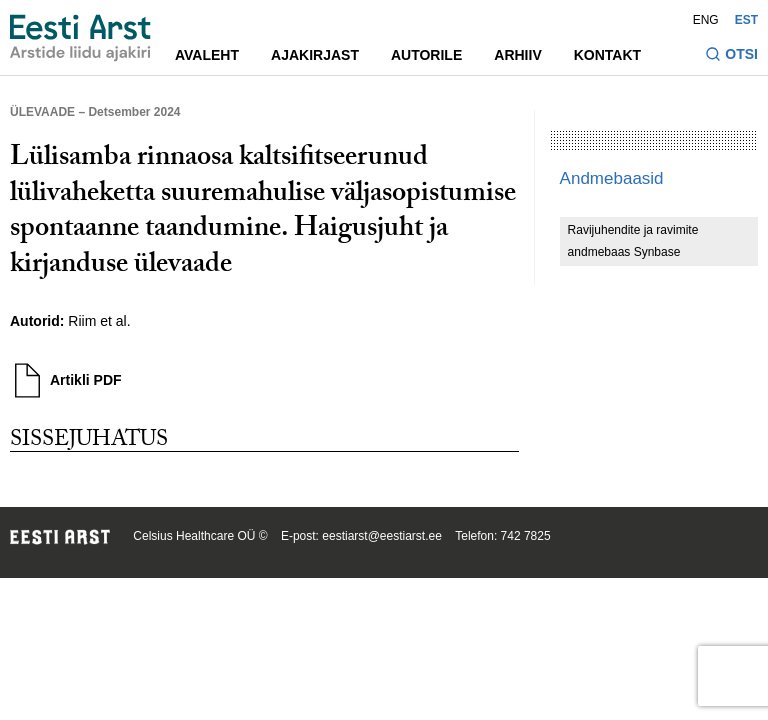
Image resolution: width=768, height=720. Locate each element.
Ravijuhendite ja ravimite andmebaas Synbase (633, 241)
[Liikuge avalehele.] (80, 38)
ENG (706, 20)
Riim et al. (99, 321)
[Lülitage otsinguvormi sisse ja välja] (731, 56)
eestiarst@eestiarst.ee (382, 536)
